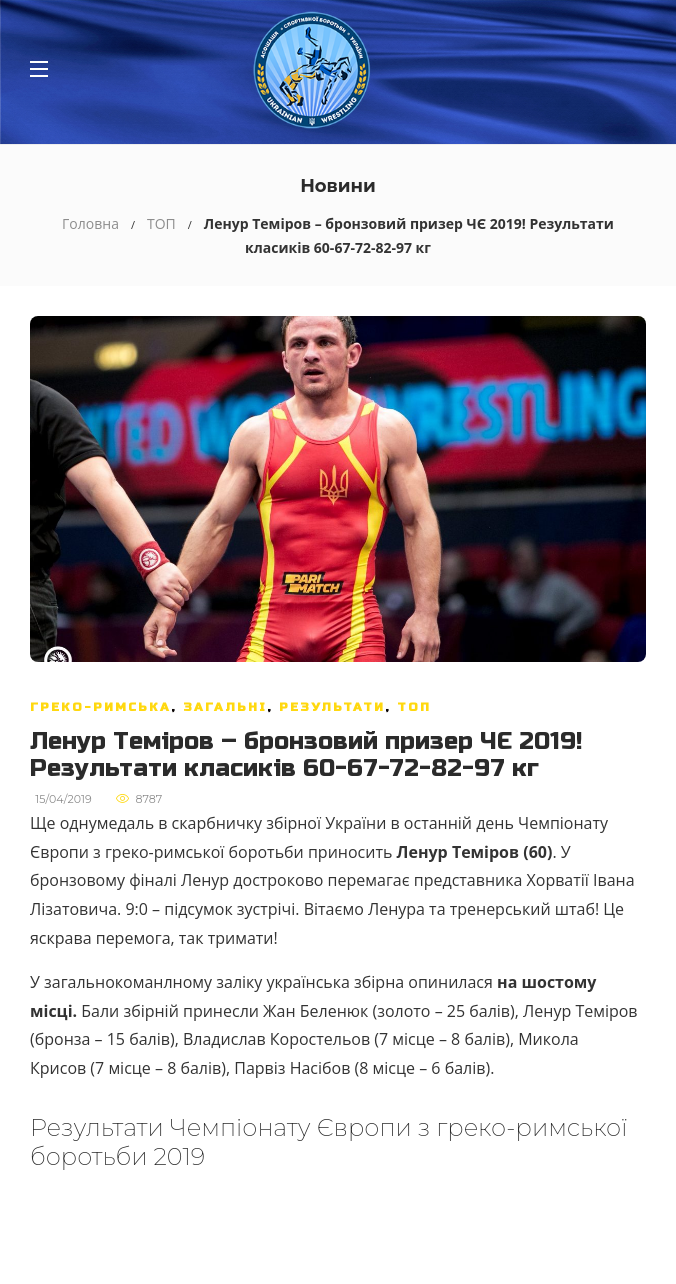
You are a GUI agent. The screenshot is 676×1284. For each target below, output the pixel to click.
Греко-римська (100, 707)
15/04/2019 (63, 799)
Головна (90, 223)
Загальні (225, 707)
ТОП (161, 223)
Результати (332, 707)
